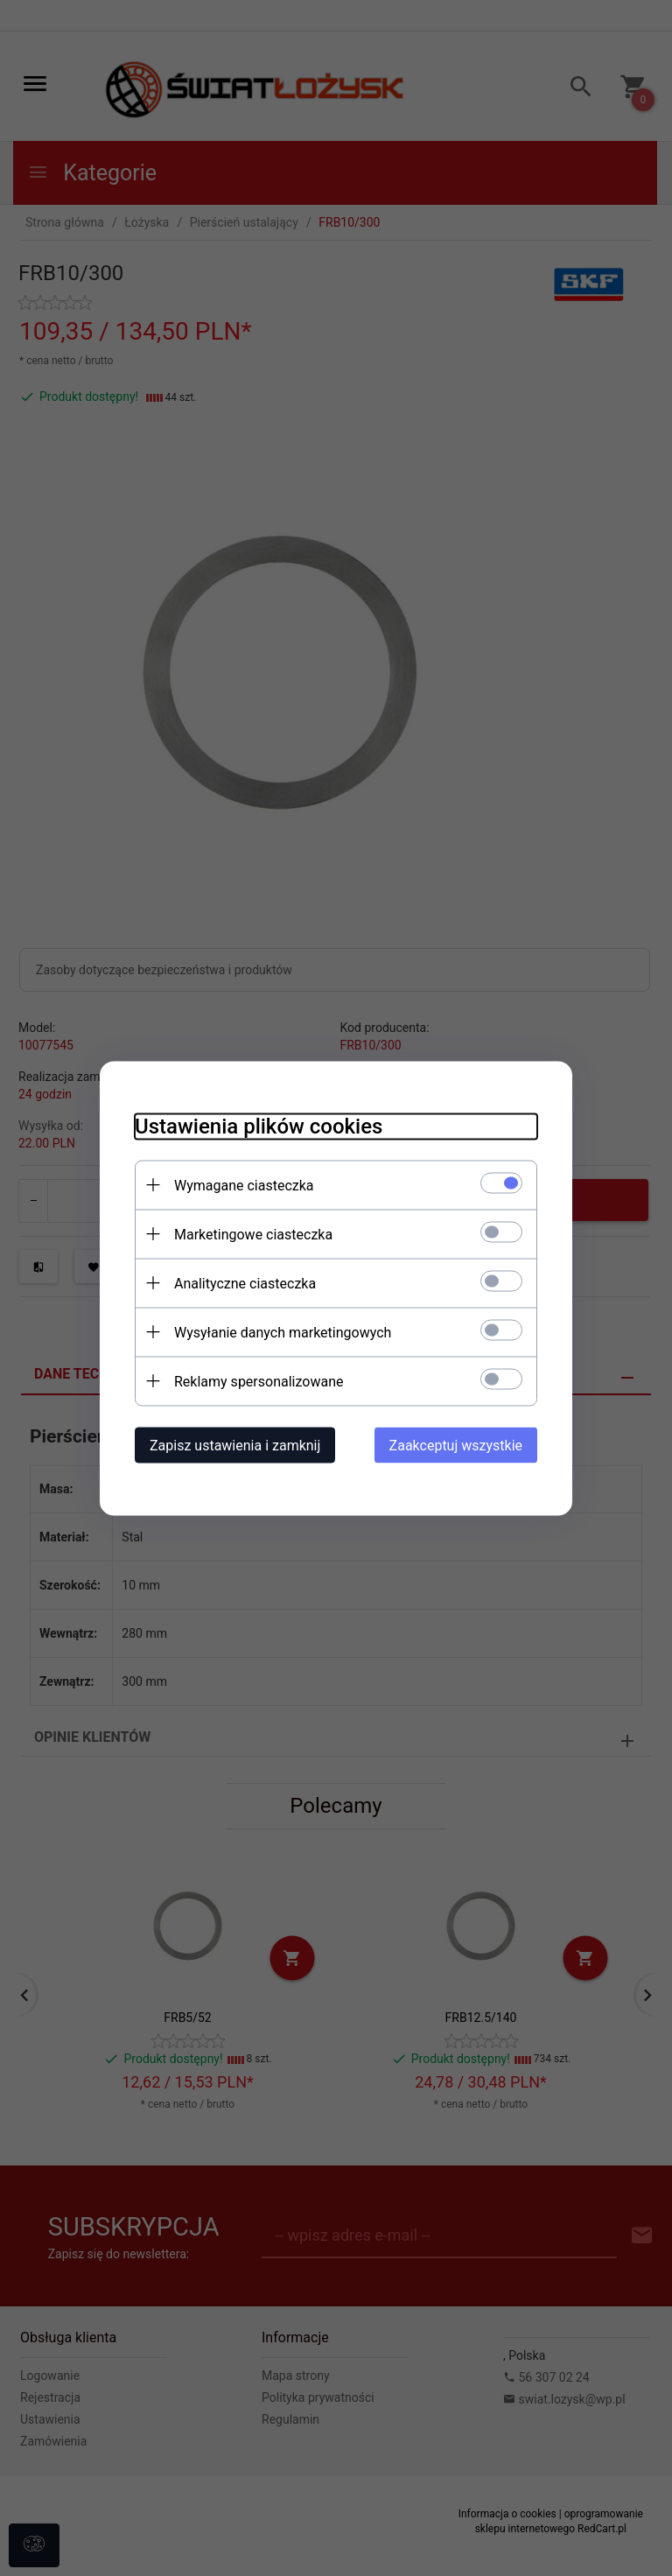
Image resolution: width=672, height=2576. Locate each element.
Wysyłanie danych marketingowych (282, 1331)
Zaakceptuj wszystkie (455, 1444)
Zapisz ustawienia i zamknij (235, 1444)
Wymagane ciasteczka (244, 1184)
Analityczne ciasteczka (245, 1282)
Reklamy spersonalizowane (258, 1380)
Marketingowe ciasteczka (253, 1233)
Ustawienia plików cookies (258, 1125)
